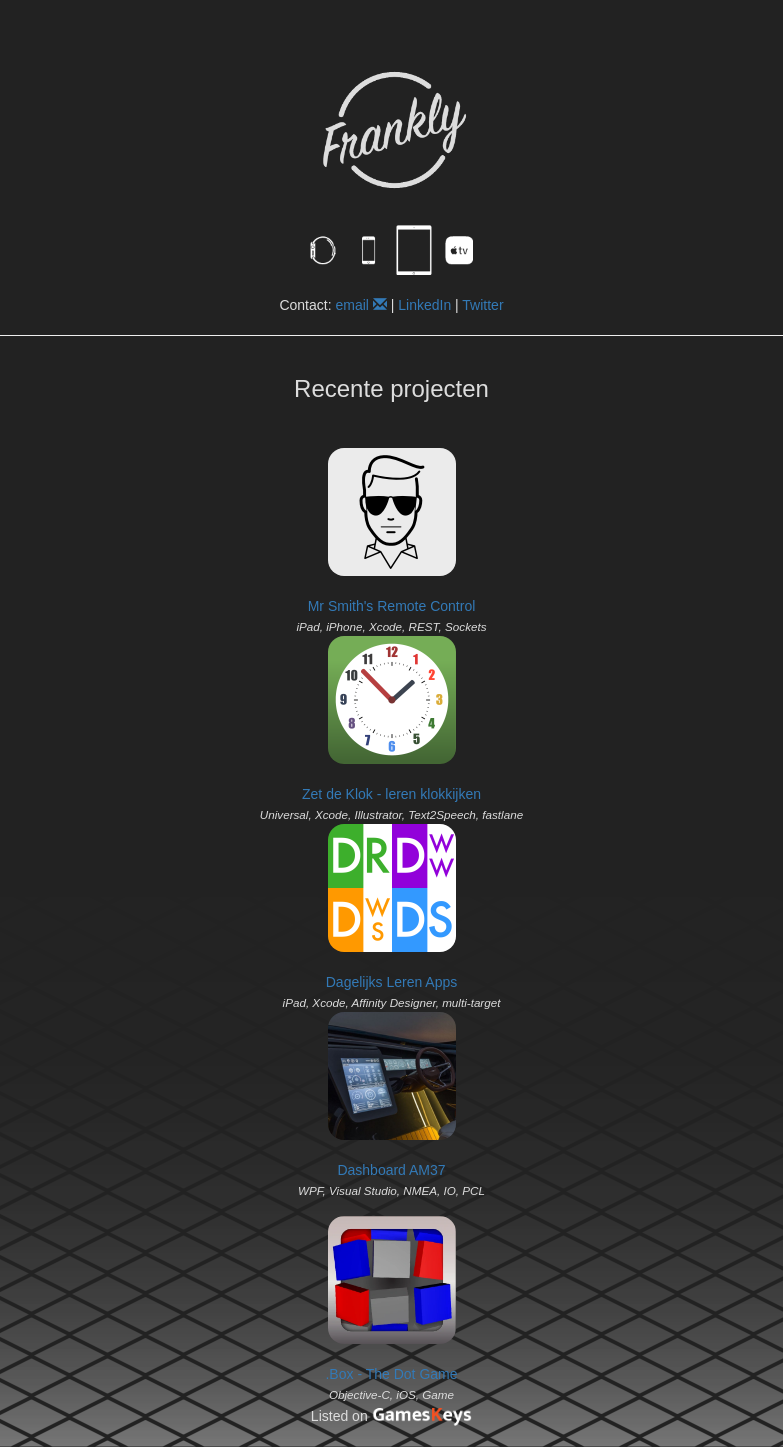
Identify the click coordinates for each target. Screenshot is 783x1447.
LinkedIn (424, 305)
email (360, 305)
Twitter (482, 305)
